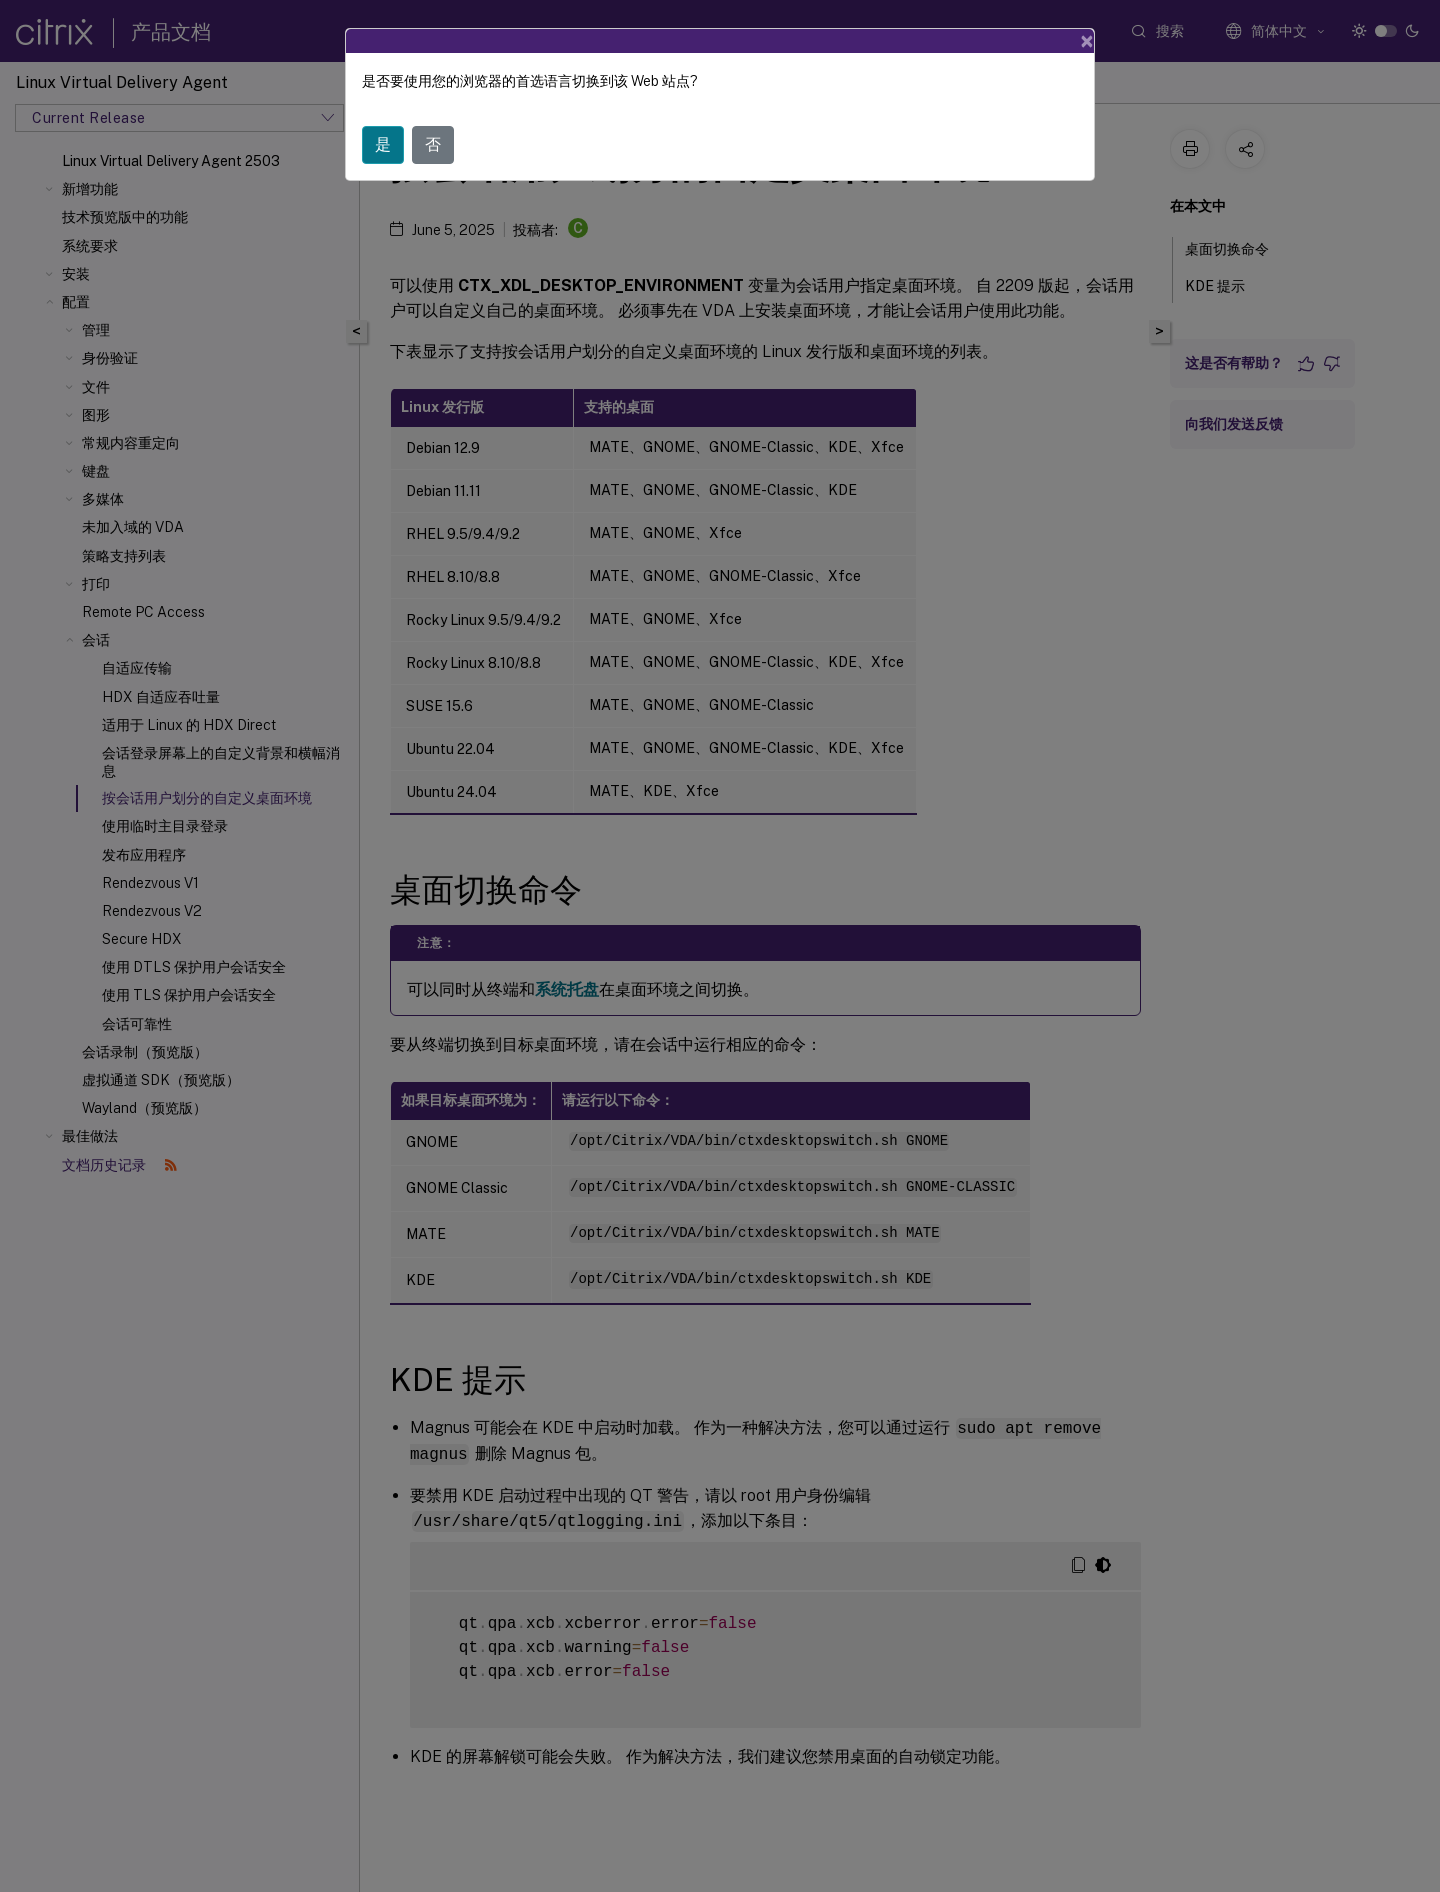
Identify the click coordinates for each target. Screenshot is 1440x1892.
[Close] (1087, 41)
